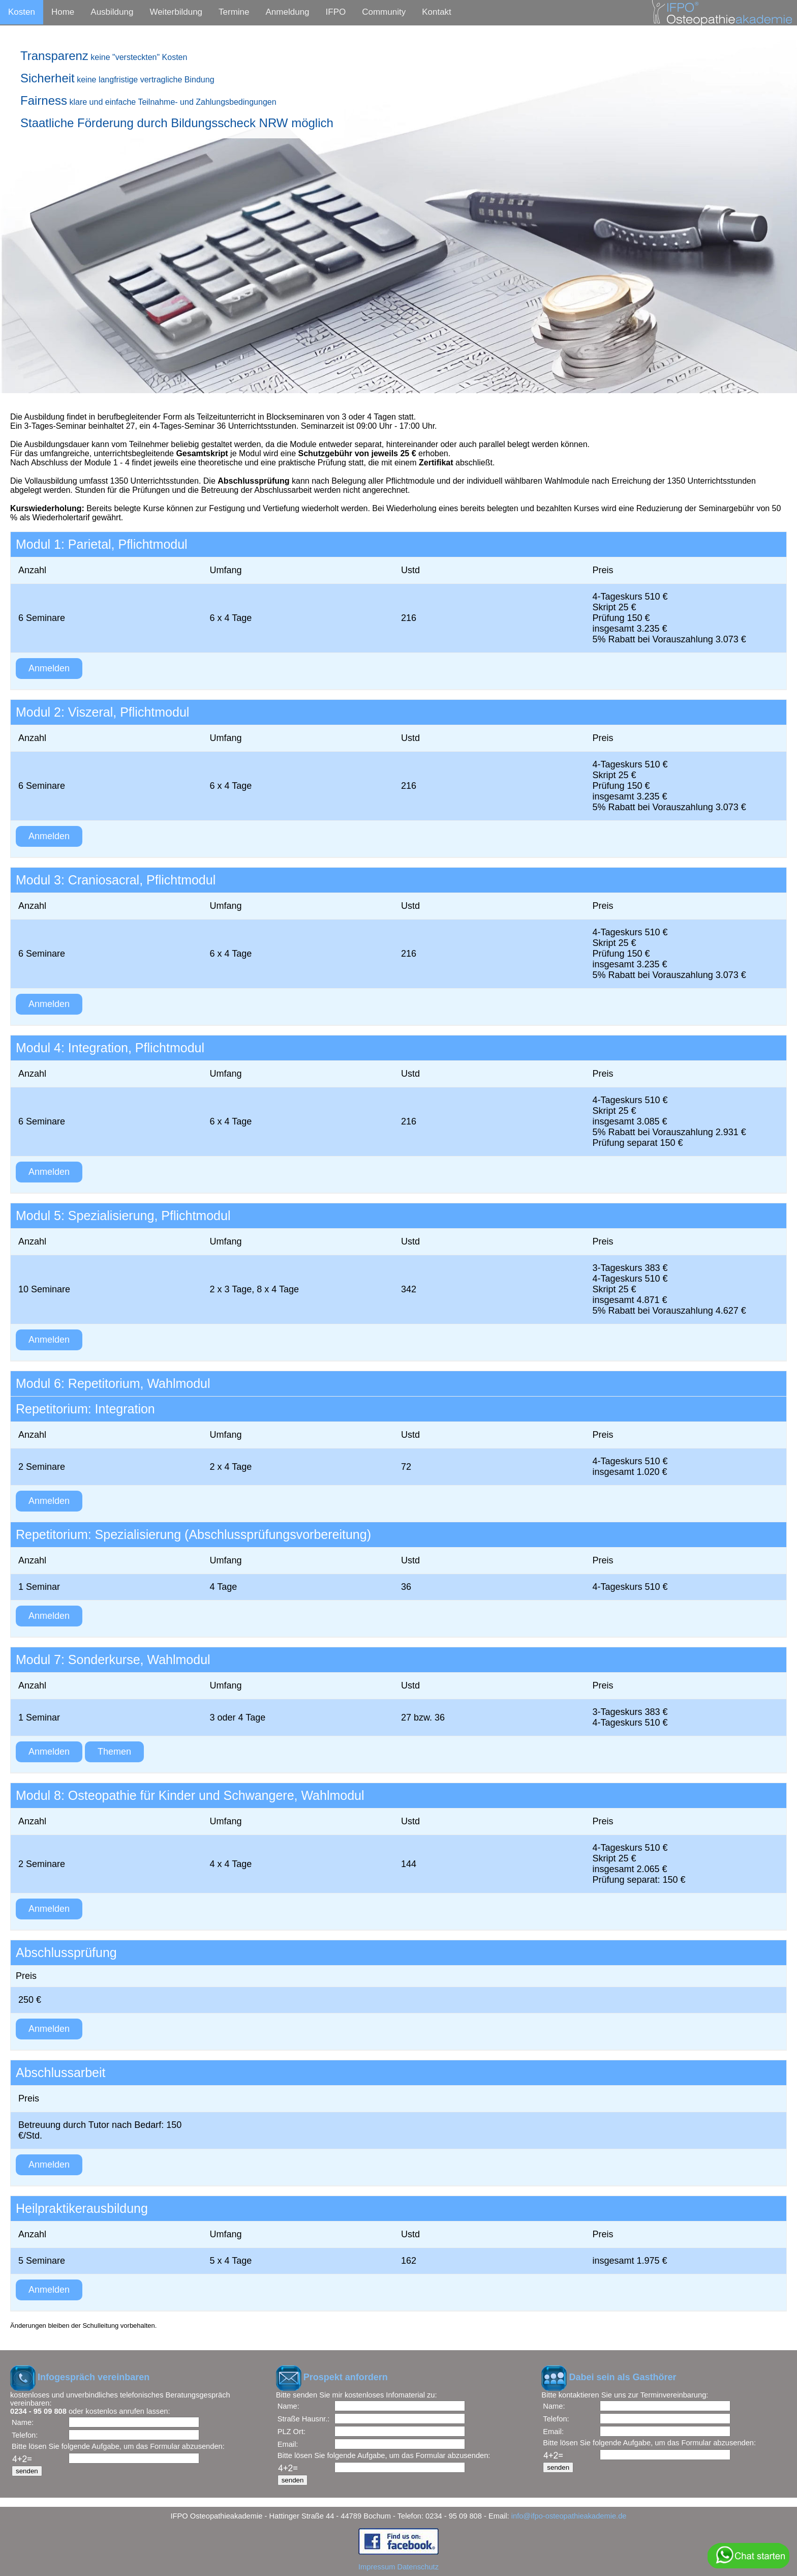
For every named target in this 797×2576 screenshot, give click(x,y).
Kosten (21, 12)
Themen (114, 1751)
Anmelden (49, 668)
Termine (234, 12)
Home (62, 12)
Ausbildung (111, 12)
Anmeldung (288, 12)
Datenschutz (418, 2567)
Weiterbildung (175, 12)
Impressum (376, 2567)
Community (384, 12)
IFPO (336, 12)
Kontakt (436, 12)
